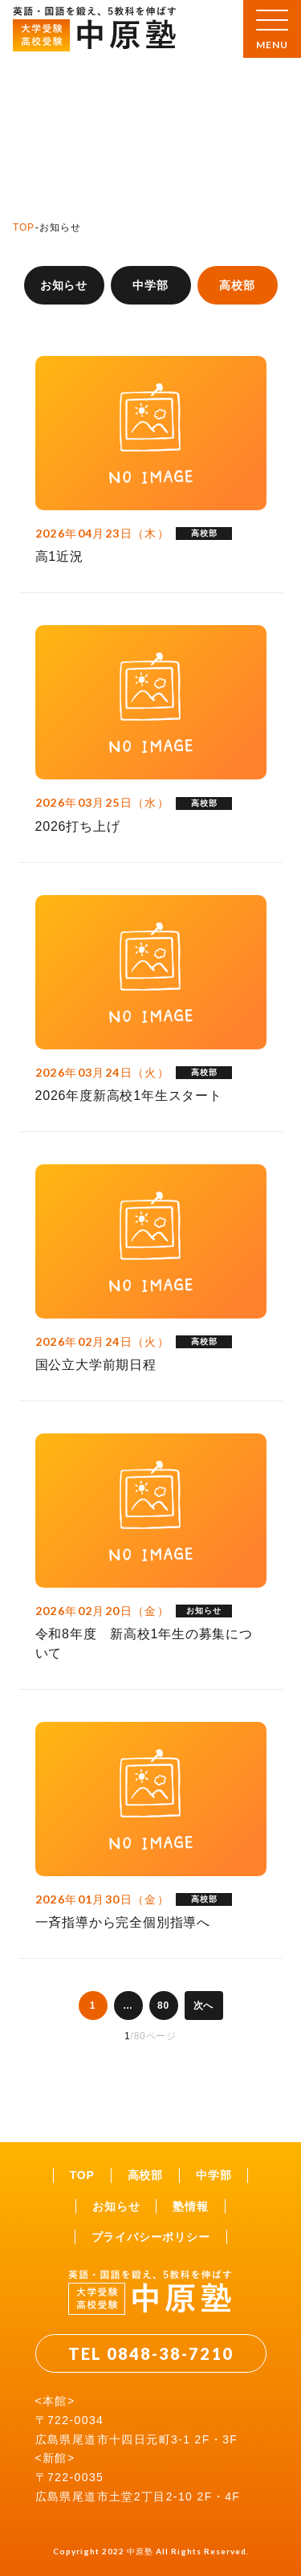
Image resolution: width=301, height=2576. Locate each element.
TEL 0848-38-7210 (151, 2353)
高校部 (145, 2175)
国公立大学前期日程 (96, 1365)
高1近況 (59, 556)
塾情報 (190, 2206)
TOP (24, 227)
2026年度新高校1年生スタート (128, 1095)
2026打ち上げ (77, 826)
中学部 (150, 285)
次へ (203, 2005)
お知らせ (63, 285)
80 (163, 2005)
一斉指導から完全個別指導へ (122, 1922)
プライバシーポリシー (151, 2236)
